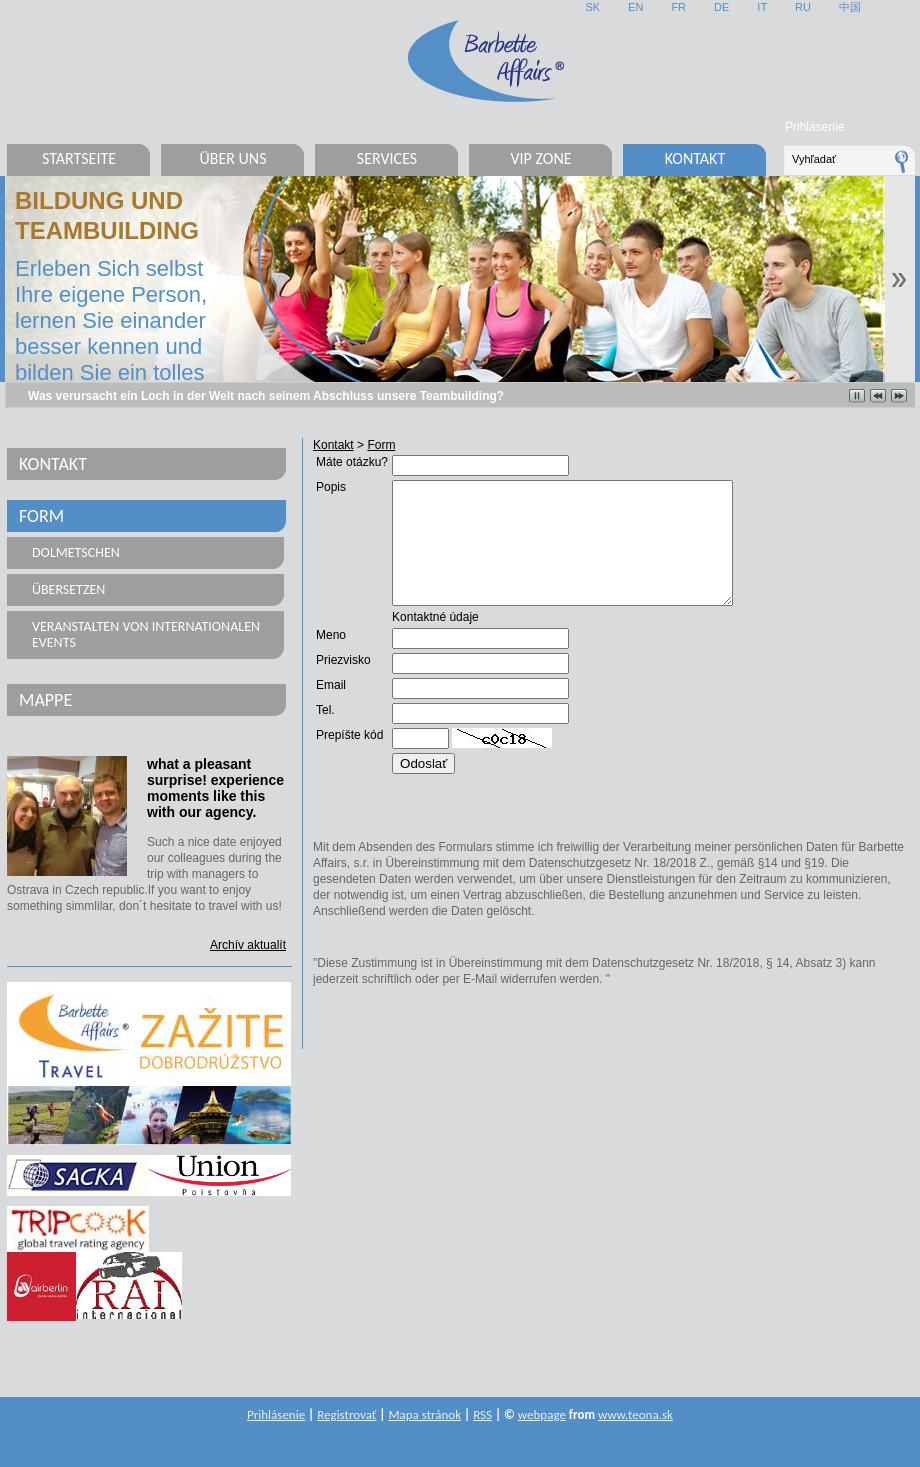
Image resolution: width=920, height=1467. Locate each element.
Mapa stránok (424, 1414)
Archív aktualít (248, 945)
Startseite (79, 158)
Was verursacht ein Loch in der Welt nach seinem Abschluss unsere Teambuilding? (266, 396)
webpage (542, 1414)
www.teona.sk (635, 1414)
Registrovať (346, 1414)
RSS (482, 1414)
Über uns (232, 158)
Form (41, 516)
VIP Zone (540, 158)
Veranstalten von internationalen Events (146, 634)
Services (387, 158)
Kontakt (695, 158)
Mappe (45, 700)
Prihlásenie (814, 127)
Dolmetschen (76, 552)
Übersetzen (68, 589)
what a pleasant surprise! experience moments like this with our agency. (215, 788)
